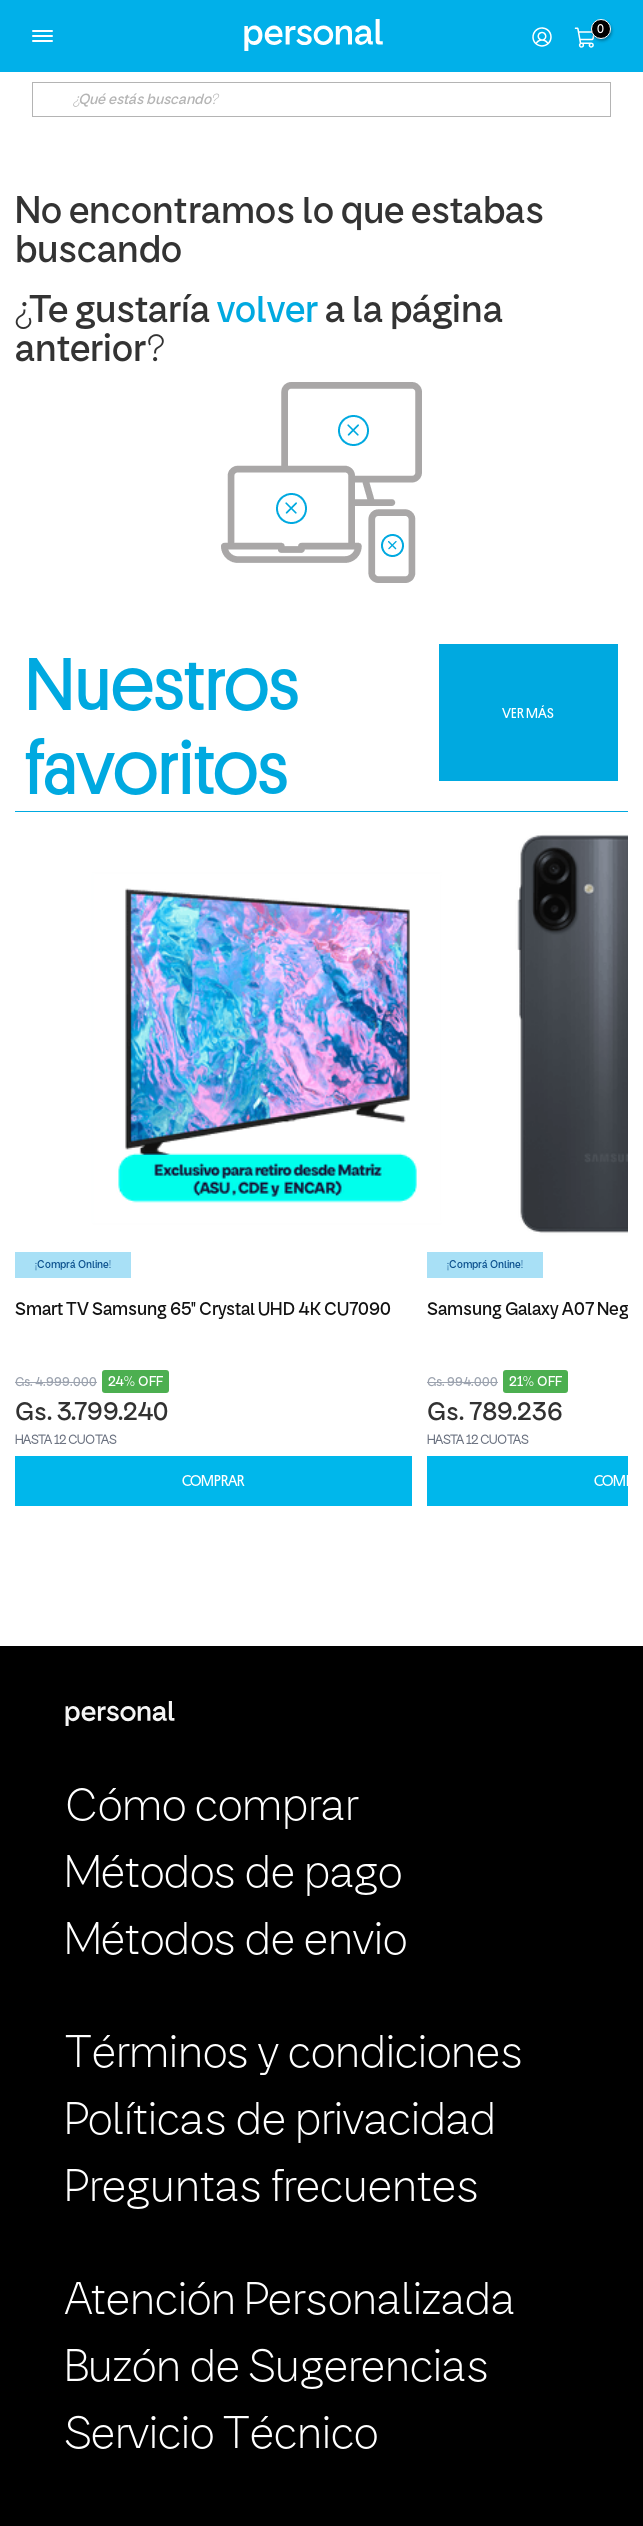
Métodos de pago (233, 1875)
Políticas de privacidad (280, 2122)
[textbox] (321, 99)
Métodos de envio (236, 1942)
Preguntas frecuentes (272, 2189)
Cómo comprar (211, 1808)
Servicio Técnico (221, 2436)
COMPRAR (213, 1481)
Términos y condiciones (294, 2055)
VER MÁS (528, 713)
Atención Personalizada (290, 2302)
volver (267, 312)
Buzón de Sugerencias (277, 2369)
